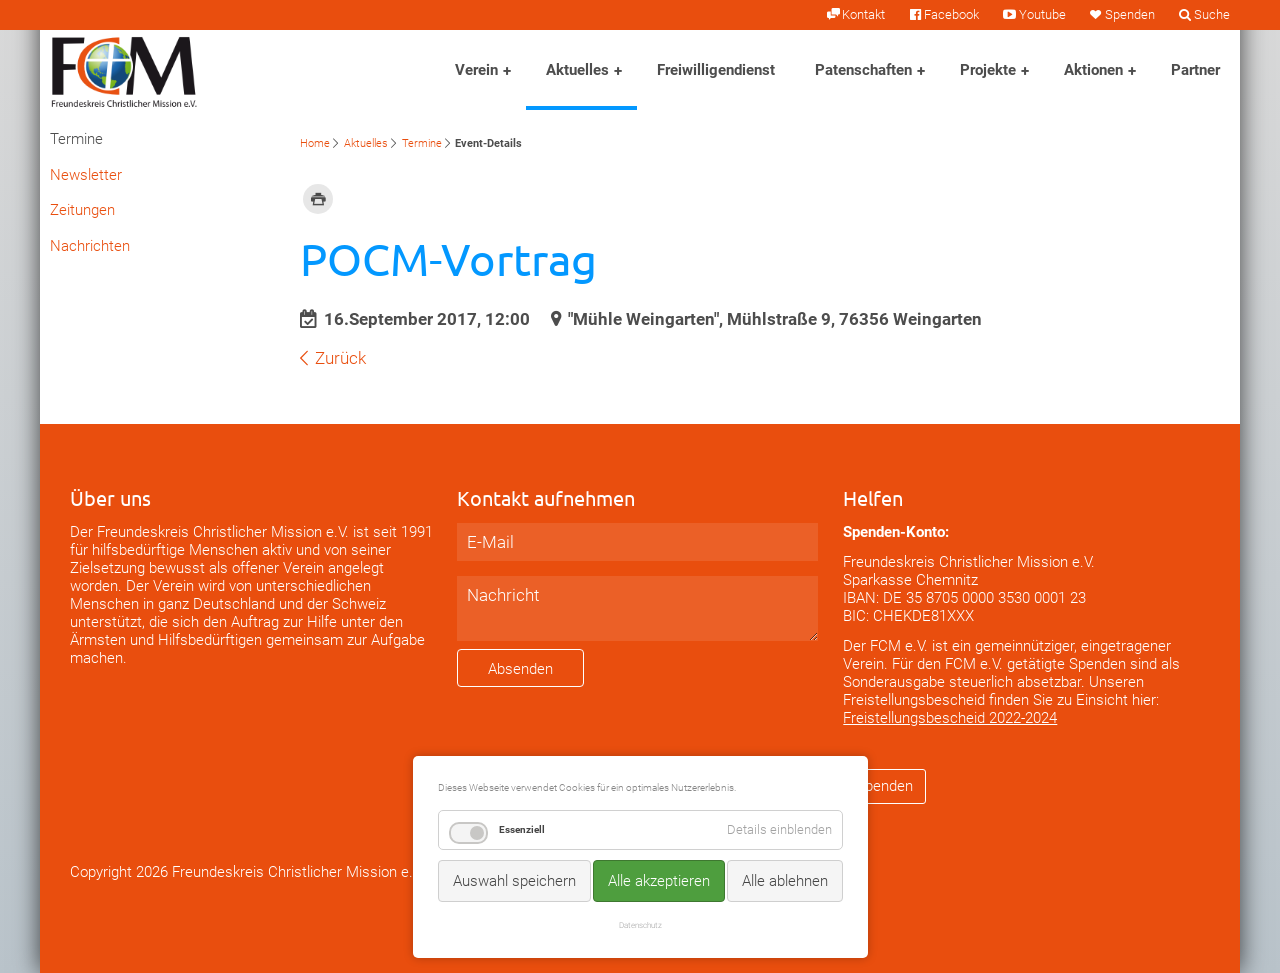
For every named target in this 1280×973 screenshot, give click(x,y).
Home (315, 143)
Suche (1212, 14)
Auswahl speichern (514, 881)
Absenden (520, 669)
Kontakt (863, 14)
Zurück (340, 358)
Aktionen (1093, 70)
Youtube (1042, 14)
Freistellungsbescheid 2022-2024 (950, 718)
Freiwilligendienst (716, 70)
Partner (1195, 70)
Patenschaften (863, 70)
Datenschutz (640, 925)
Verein (476, 70)
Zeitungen (82, 210)
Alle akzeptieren (659, 881)
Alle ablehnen (785, 881)
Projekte (988, 70)
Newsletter (86, 175)
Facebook (951, 14)
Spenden (1130, 14)
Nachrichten (90, 246)
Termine (422, 143)
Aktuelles (577, 70)
